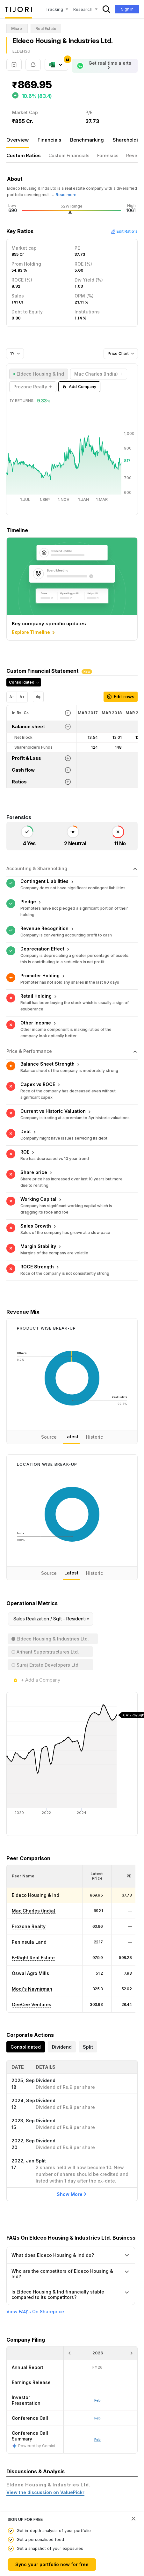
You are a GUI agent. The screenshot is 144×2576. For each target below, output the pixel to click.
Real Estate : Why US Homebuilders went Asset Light (65, 2457)
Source (49, 1373)
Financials (49, 140)
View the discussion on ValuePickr (45, 2428)
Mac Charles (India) (33, 1846)
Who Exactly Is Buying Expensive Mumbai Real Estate (66, 2484)
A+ (22, 696)
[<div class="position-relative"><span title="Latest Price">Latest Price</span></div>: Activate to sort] (97, 1812)
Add (79, 387)
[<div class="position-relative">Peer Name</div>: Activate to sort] (44, 1812)
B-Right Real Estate (33, 1893)
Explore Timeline (34, 632)
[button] (23, 1811)
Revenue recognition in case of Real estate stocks (64, 2500)
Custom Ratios (23, 155)
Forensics (108, 155)
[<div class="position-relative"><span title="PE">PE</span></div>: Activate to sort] (126, 1812)
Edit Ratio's (124, 231)
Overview (17, 140)
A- (11, 696)
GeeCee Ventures (31, 1940)
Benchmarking (87, 140)
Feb (97, 2375)
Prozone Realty (29, 1862)
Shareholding (128, 140)
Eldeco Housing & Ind (35, 1831)
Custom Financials (69, 155)
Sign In (127, 9)
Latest (71, 1373)
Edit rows (120, 696)
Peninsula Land (29, 1878)
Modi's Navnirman (32, 1924)
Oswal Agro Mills (30, 1909)
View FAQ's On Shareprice (35, 2247)
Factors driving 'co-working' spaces (48, 2474)
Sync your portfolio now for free (52, 2564)
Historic (94, 1373)
